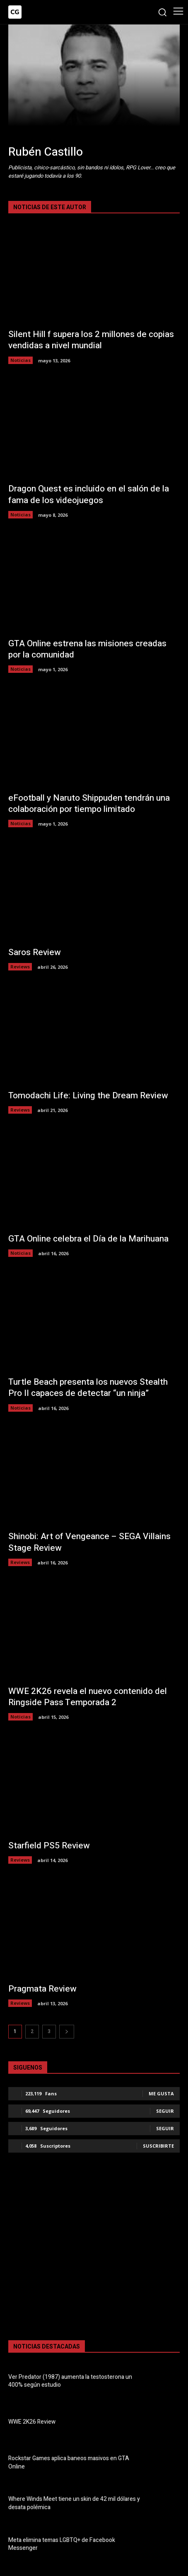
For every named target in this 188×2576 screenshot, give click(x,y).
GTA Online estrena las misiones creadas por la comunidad (87, 649)
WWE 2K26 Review (31, 2421)
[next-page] (66, 2031)
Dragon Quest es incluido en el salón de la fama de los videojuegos (88, 494)
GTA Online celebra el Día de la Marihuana (88, 1238)
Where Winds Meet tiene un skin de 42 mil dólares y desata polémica (74, 2503)
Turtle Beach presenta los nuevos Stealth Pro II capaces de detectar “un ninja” (88, 1388)
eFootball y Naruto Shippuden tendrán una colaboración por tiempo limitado (89, 804)
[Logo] (15, 12)
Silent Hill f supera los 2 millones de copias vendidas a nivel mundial (91, 340)
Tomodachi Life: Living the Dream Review (88, 1095)
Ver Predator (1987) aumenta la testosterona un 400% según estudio (70, 2381)
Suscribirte (158, 2146)
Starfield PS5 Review (49, 1845)
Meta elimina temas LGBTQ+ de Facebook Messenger (61, 2544)
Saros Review (34, 952)
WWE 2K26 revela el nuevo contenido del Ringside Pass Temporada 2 (87, 1697)
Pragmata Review (42, 1988)
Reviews (20, 966)
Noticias (20, 360)
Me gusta (161, 2093)
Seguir (165, 2111)
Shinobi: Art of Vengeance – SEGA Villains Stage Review (89, 1542)
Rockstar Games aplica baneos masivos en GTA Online (68, 2462)
